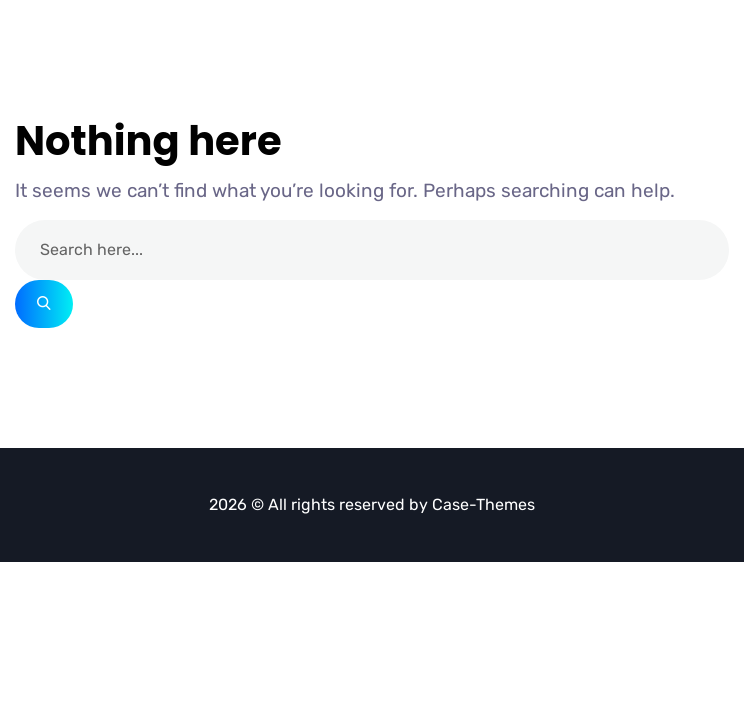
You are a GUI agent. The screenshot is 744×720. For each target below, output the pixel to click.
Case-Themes (483, 504)
